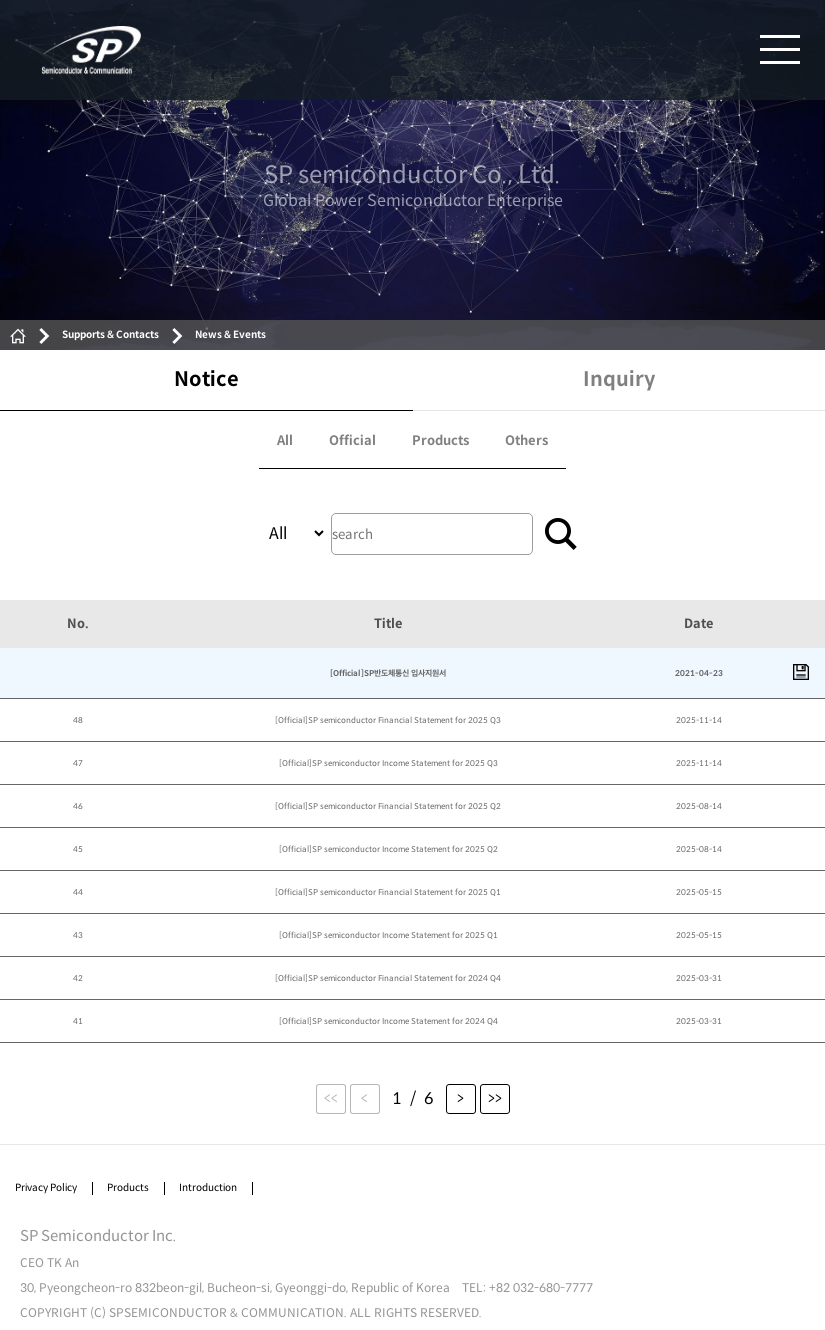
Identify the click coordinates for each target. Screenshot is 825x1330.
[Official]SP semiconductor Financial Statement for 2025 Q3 (388, 720)
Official (352, 440)
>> (495, 1098)
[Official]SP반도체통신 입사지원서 (388, 673)
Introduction (208, 1187)
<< (331, 1098)
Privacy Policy (46, 1187)
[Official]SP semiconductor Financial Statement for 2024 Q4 (388, 978)
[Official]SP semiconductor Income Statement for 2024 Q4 (388, 1021)
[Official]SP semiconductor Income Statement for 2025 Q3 (388, 763)
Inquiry (619, 379)
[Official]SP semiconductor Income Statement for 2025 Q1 (388, 935)
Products (440, 440)
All (285, 440)
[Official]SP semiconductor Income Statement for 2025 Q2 (388, 849)
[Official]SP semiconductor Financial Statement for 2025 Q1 (388, 892)
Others (526, 440)
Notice (206, 379)
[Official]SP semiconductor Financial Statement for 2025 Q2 (388, 806)
